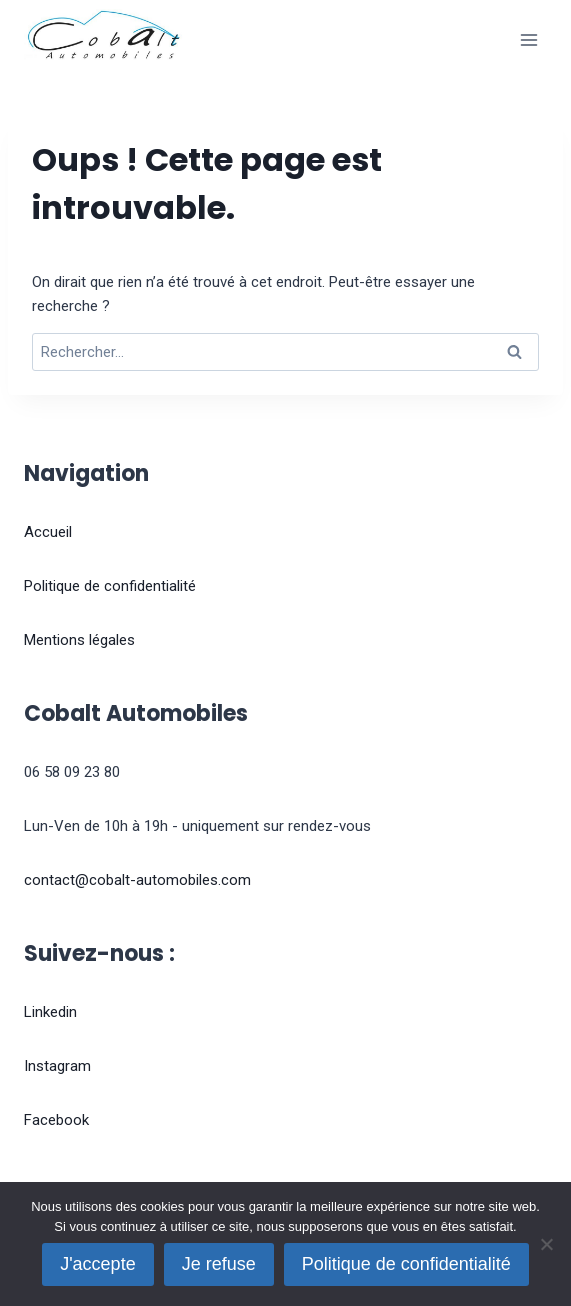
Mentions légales (79, 640)
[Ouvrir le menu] (528, 39)
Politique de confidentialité (110, 586)
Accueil (48, 532)
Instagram (57, 1066)
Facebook (56, 1120)
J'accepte (97, 1264)
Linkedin (50, 1012)
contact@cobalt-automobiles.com (137, 880)
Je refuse (219, 1264)
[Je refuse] (546, 1244)
